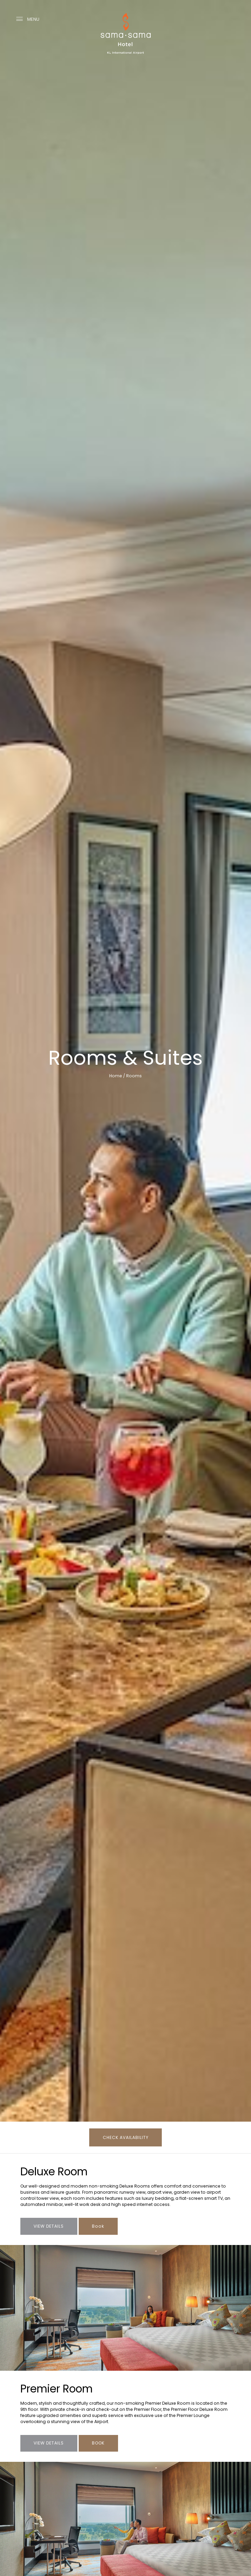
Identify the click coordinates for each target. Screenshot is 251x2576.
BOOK (98, 2443)
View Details (49, 2226)
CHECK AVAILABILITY (126, 2137)
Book (98, 2226)
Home (115, 1076)
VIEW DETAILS (49, 2443)
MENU (27, 19)
